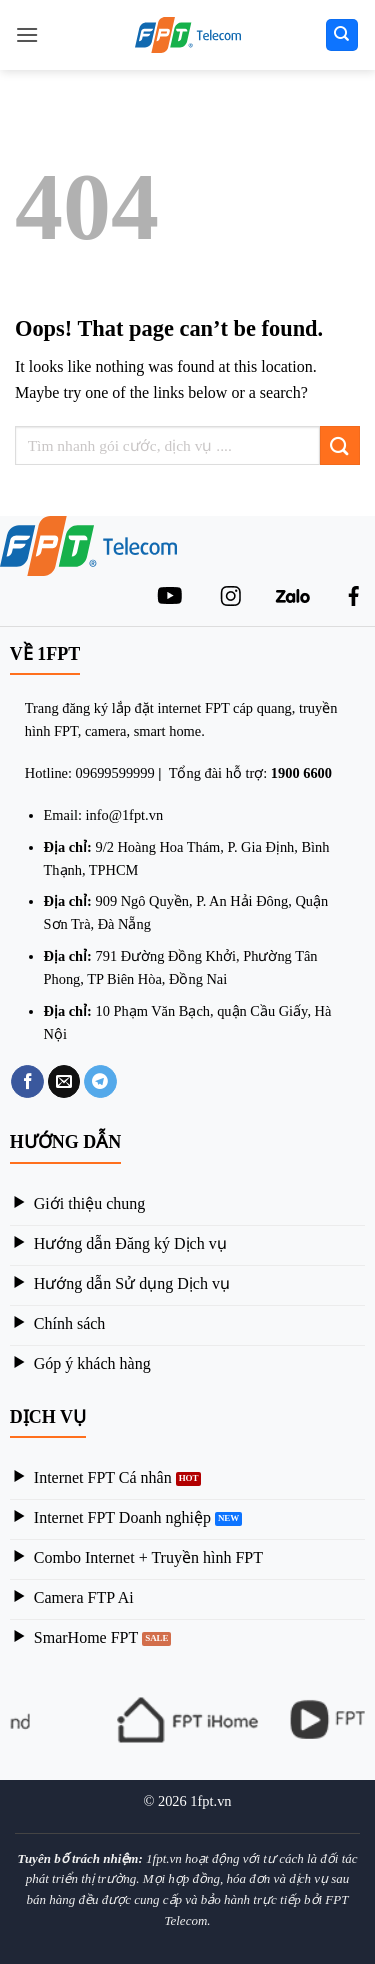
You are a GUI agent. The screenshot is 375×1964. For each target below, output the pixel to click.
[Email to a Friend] (64, 1082)
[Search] (342, 35)
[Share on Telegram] (100, 1082)
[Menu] (27, 34)
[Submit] (340, 445)
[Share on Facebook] (27, 1082)
